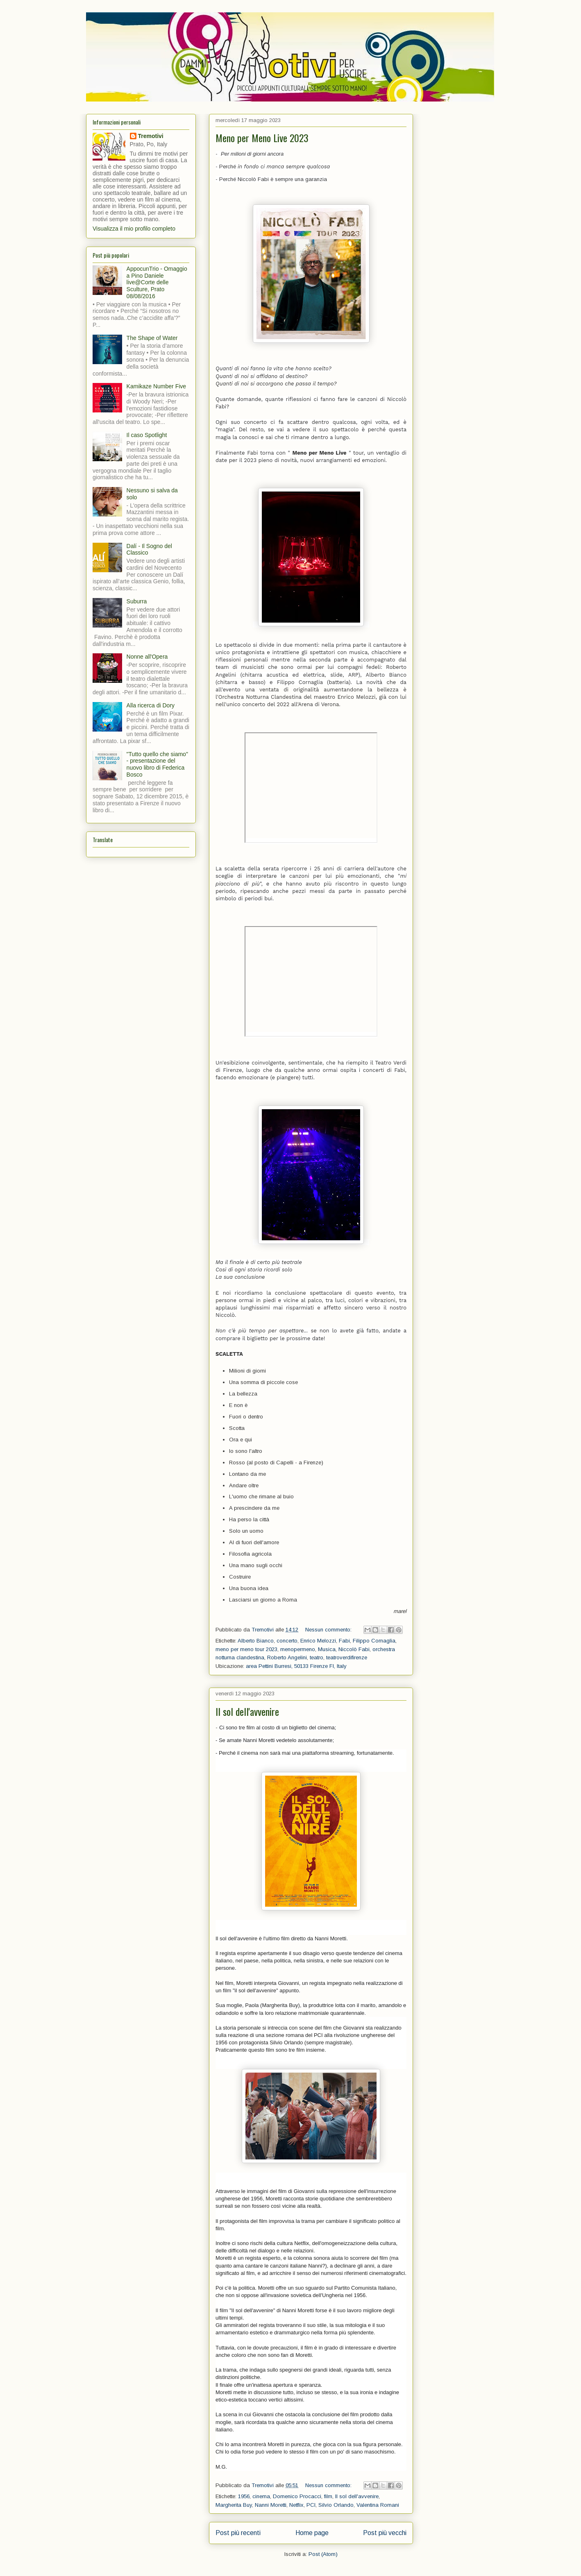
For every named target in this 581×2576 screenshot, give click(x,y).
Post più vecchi (384, 2532)
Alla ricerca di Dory (151, 705)
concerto (287, 1641)
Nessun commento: (329, 1630)
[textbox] (311, 902)
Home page (312, 2532)
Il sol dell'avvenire (247, 1711)
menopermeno (297, 1649)
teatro (316, 1657)
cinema (261, 2496)
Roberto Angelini (287, 1657)
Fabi (344, 1641)
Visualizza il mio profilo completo (134, 228)
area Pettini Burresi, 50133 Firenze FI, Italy (296, 1666)
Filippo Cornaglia (374, 1641)
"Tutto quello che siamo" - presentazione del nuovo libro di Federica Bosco (157, 764)
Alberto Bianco (256, 1641)
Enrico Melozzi (318, 1641)
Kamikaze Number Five (156, 386)
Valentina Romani (377, 2505)
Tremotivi (150, 136)
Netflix (296, 2505)
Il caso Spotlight (147, 435)
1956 (244, 2496)
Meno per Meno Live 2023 (262, 137)
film (328, 2496)
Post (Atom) (323, 2554)
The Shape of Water (152, 338)
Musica (327, 1649)
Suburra (137, 601)
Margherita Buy (234, 2505)
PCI (310, 2505)
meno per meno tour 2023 (246, 1649)
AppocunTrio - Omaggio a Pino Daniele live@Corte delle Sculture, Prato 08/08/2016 (157, 282)
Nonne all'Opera (147, 656)
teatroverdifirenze (346, 1657)
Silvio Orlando (336, 2505)
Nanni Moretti (270, 2505)
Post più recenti (238, 2532)
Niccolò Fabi (354, 1649)
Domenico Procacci (297, 2496)
